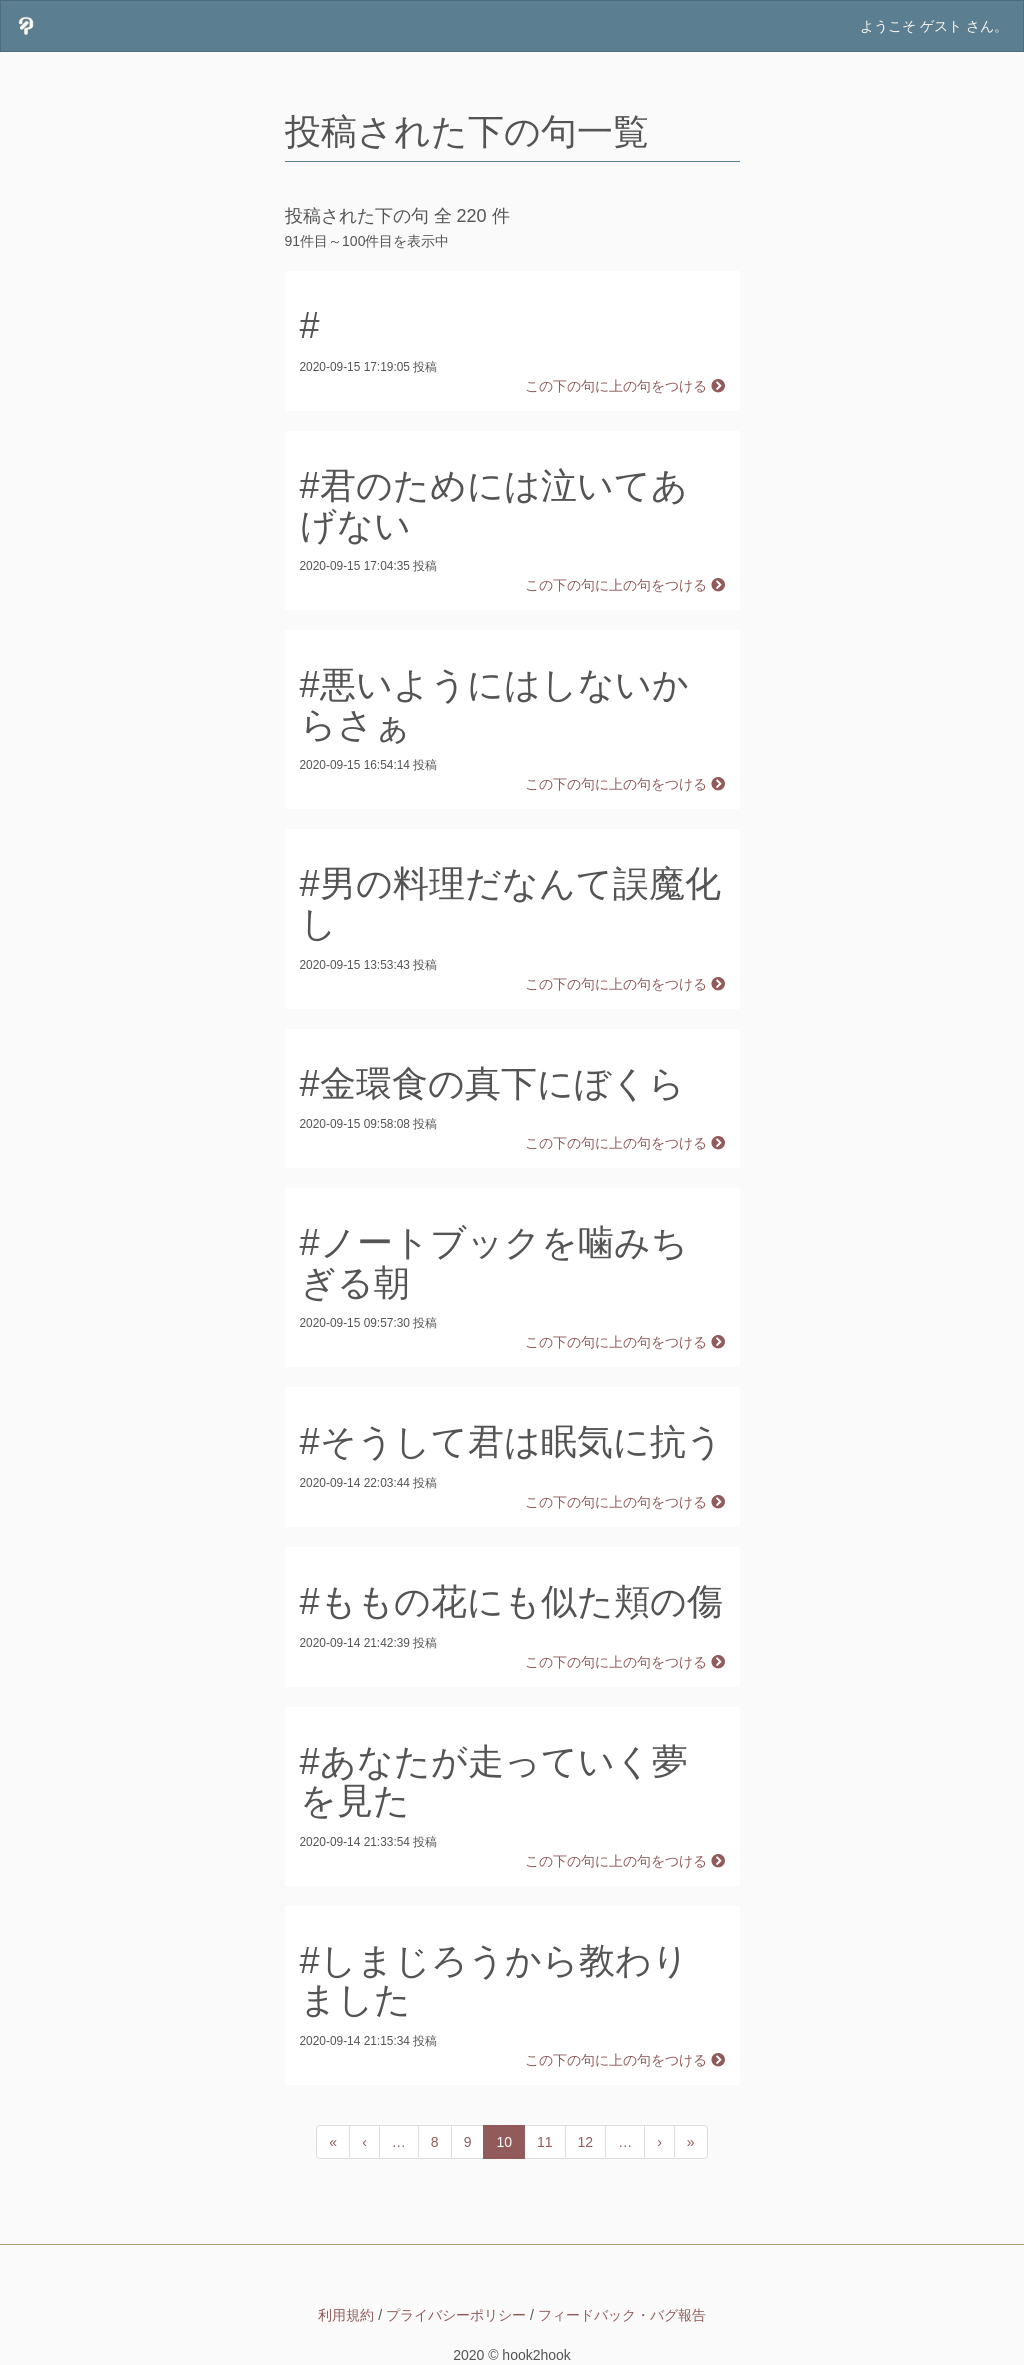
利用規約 (346, 2315)
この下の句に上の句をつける (625, 386)
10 (504, 2142)
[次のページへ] (659, 2142)
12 (586, 2142)
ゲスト (941, 26)
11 (545, 2142)
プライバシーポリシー (456, 2315)
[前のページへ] (333, 2142)
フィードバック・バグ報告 (622, 2315)
